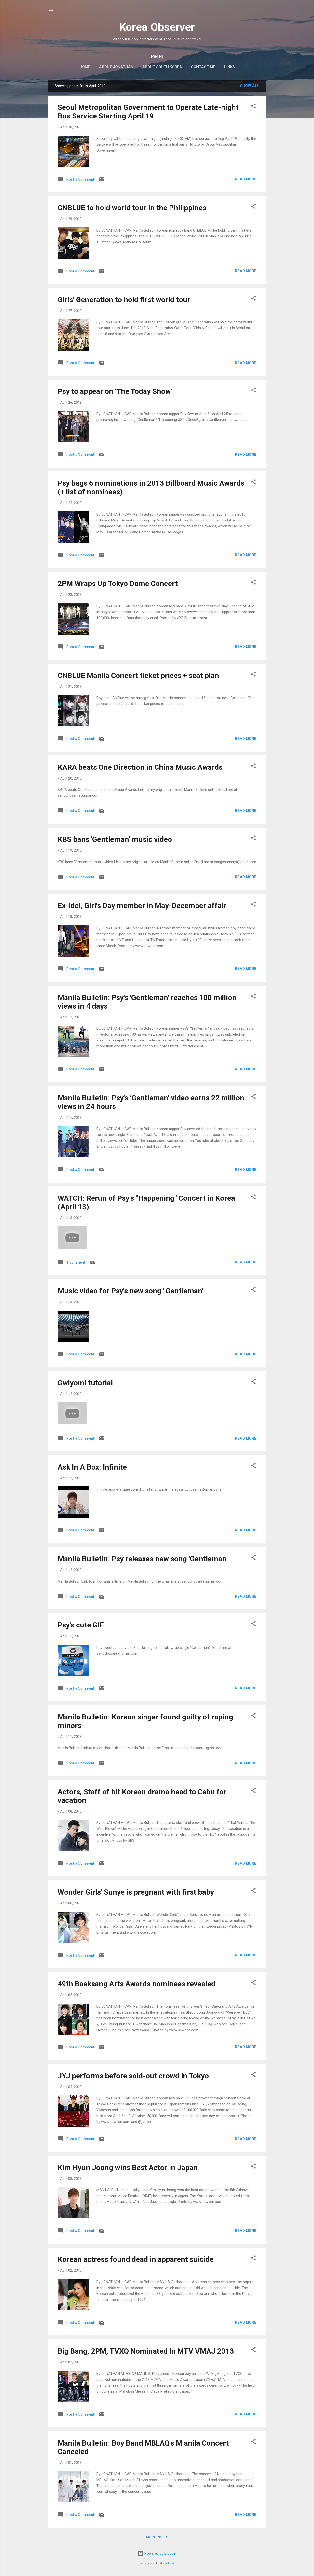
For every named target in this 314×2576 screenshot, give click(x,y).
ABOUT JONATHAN (116, 67)
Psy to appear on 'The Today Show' (115, 391)
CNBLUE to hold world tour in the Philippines (132, 207)
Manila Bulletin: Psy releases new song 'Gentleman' (143, 1558)
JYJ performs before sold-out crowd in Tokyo (133, 2075)
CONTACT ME (203, 67)
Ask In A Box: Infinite (92, 1467)
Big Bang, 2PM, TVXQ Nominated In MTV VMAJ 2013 (146, 2351)
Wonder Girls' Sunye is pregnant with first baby (136, 1892)
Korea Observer (157, 27)
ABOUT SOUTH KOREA (162, 67)
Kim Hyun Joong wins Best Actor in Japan (128, 2167)
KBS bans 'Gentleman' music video (115, 839)
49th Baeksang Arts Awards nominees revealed (136, 1983)
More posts (157, 2537)
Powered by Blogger (157, 2553)
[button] (253, 107)
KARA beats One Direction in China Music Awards (140, 767)
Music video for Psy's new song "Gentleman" (131, 1291)
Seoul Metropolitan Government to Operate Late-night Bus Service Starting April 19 (148, 111)
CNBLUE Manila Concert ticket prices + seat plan (138, 675)
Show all (249, 86)
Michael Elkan (167, 2563)
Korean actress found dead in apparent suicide (136, 2259)
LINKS (229, 67)
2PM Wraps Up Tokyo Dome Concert (118, 583)
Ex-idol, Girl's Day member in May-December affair (142, 905)
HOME (84, 67)
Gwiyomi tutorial (85, 1383)
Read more (245, 179)
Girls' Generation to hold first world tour (124, 299)
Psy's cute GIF (81, 1625)
